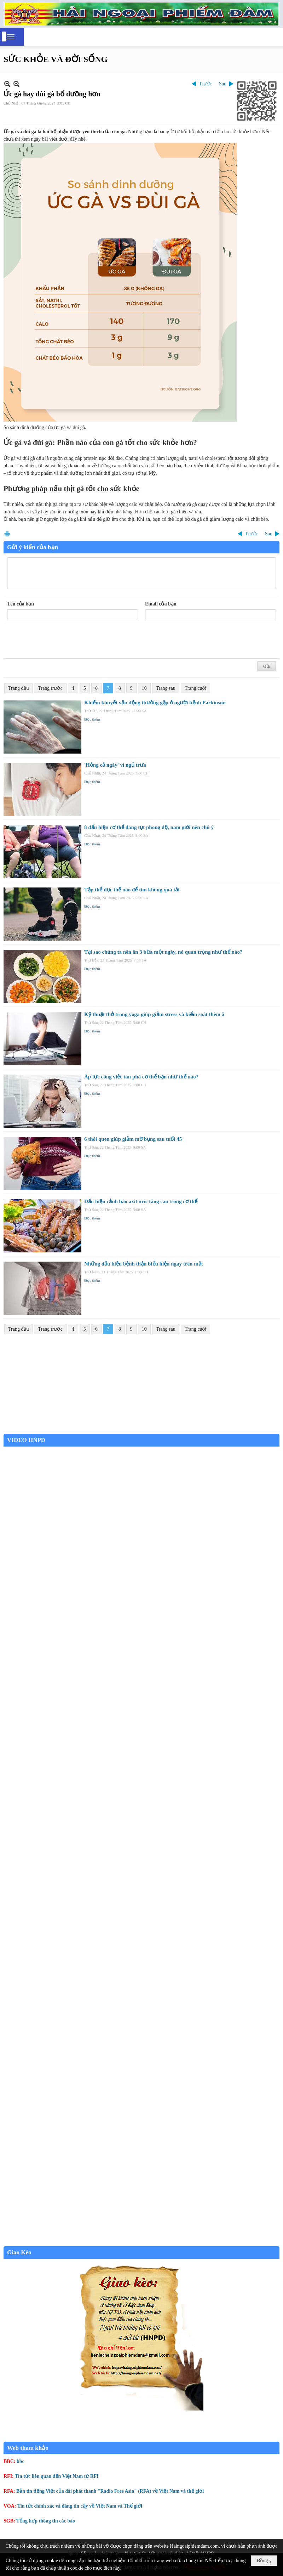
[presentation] (61, 641)
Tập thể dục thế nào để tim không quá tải (132, 889)
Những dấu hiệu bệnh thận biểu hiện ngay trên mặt (143, 1264)
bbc (20, 2461)
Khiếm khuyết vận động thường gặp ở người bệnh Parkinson (155, 702)
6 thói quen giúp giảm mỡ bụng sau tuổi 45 (133, 1139)
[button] (10, 37)
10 (144, 688)
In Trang (7, 533)
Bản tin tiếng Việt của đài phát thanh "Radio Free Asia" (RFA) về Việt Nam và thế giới (110, 2491)
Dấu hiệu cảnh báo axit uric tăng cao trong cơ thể (140, 1201)
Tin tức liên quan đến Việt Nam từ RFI (57, 2476)
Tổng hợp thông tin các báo (45, 2521)
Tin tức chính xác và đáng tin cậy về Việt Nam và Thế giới (79, 2506)
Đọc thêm (92, 719)
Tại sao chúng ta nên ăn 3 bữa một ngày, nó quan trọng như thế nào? (163, 952)
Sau (222, 83)
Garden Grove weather (141, 1430)
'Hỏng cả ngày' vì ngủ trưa (115, 765)
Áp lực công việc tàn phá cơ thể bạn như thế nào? (141, 1077)
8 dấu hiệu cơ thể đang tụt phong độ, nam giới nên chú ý (149, 827)
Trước (205, 83)
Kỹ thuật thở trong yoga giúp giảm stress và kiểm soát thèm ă (154, 1014)
